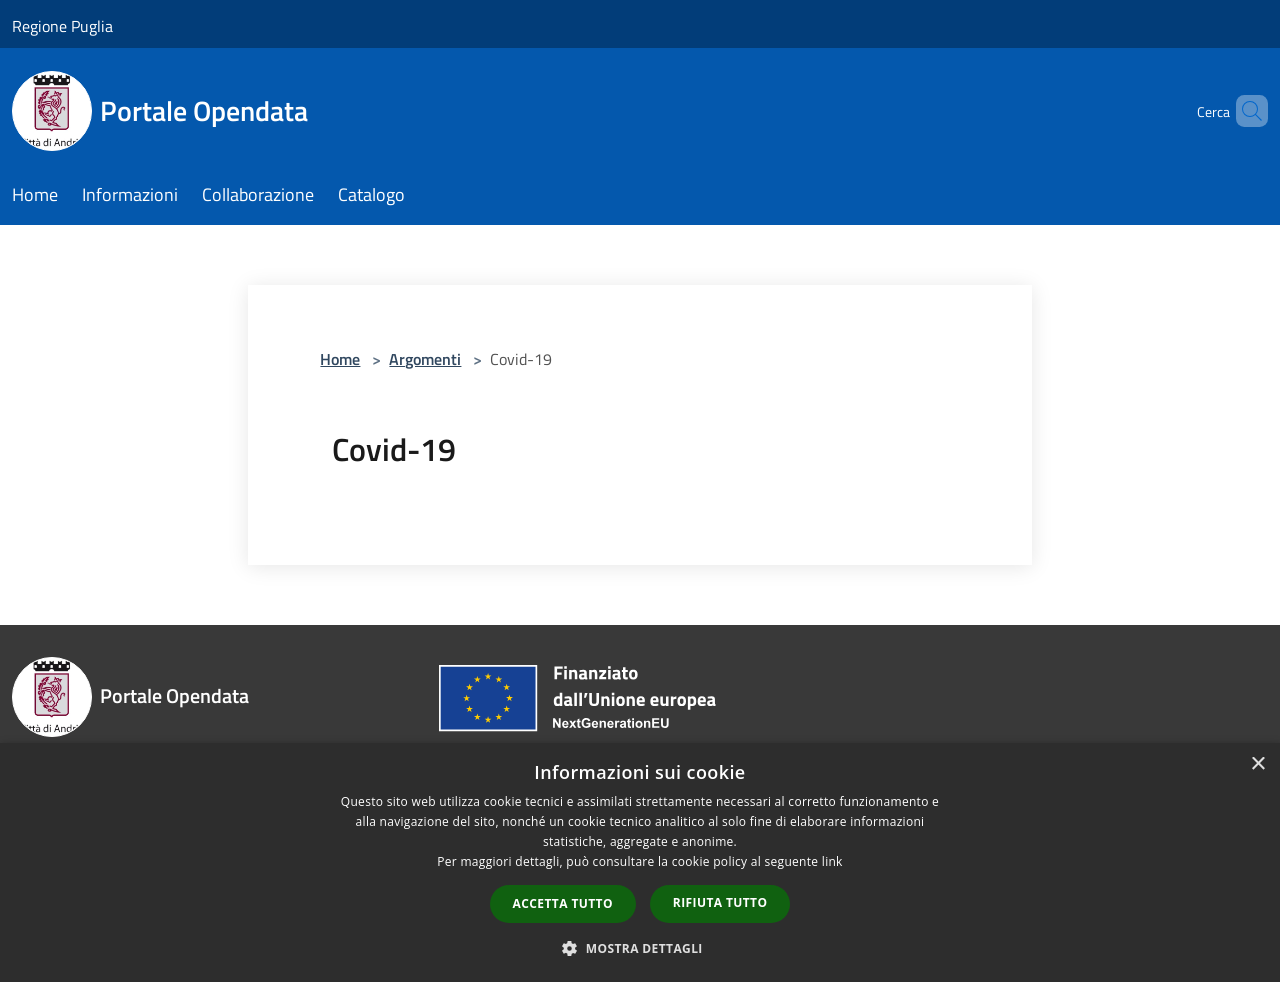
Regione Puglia (62, 26)
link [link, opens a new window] (832, 861)
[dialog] (640, 862)
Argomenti (425, 359)
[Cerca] (1244, 111)
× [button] (1257, 764)
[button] (640, 948)
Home (340, 359)
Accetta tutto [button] (563, 903)
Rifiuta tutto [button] (720, 902)
